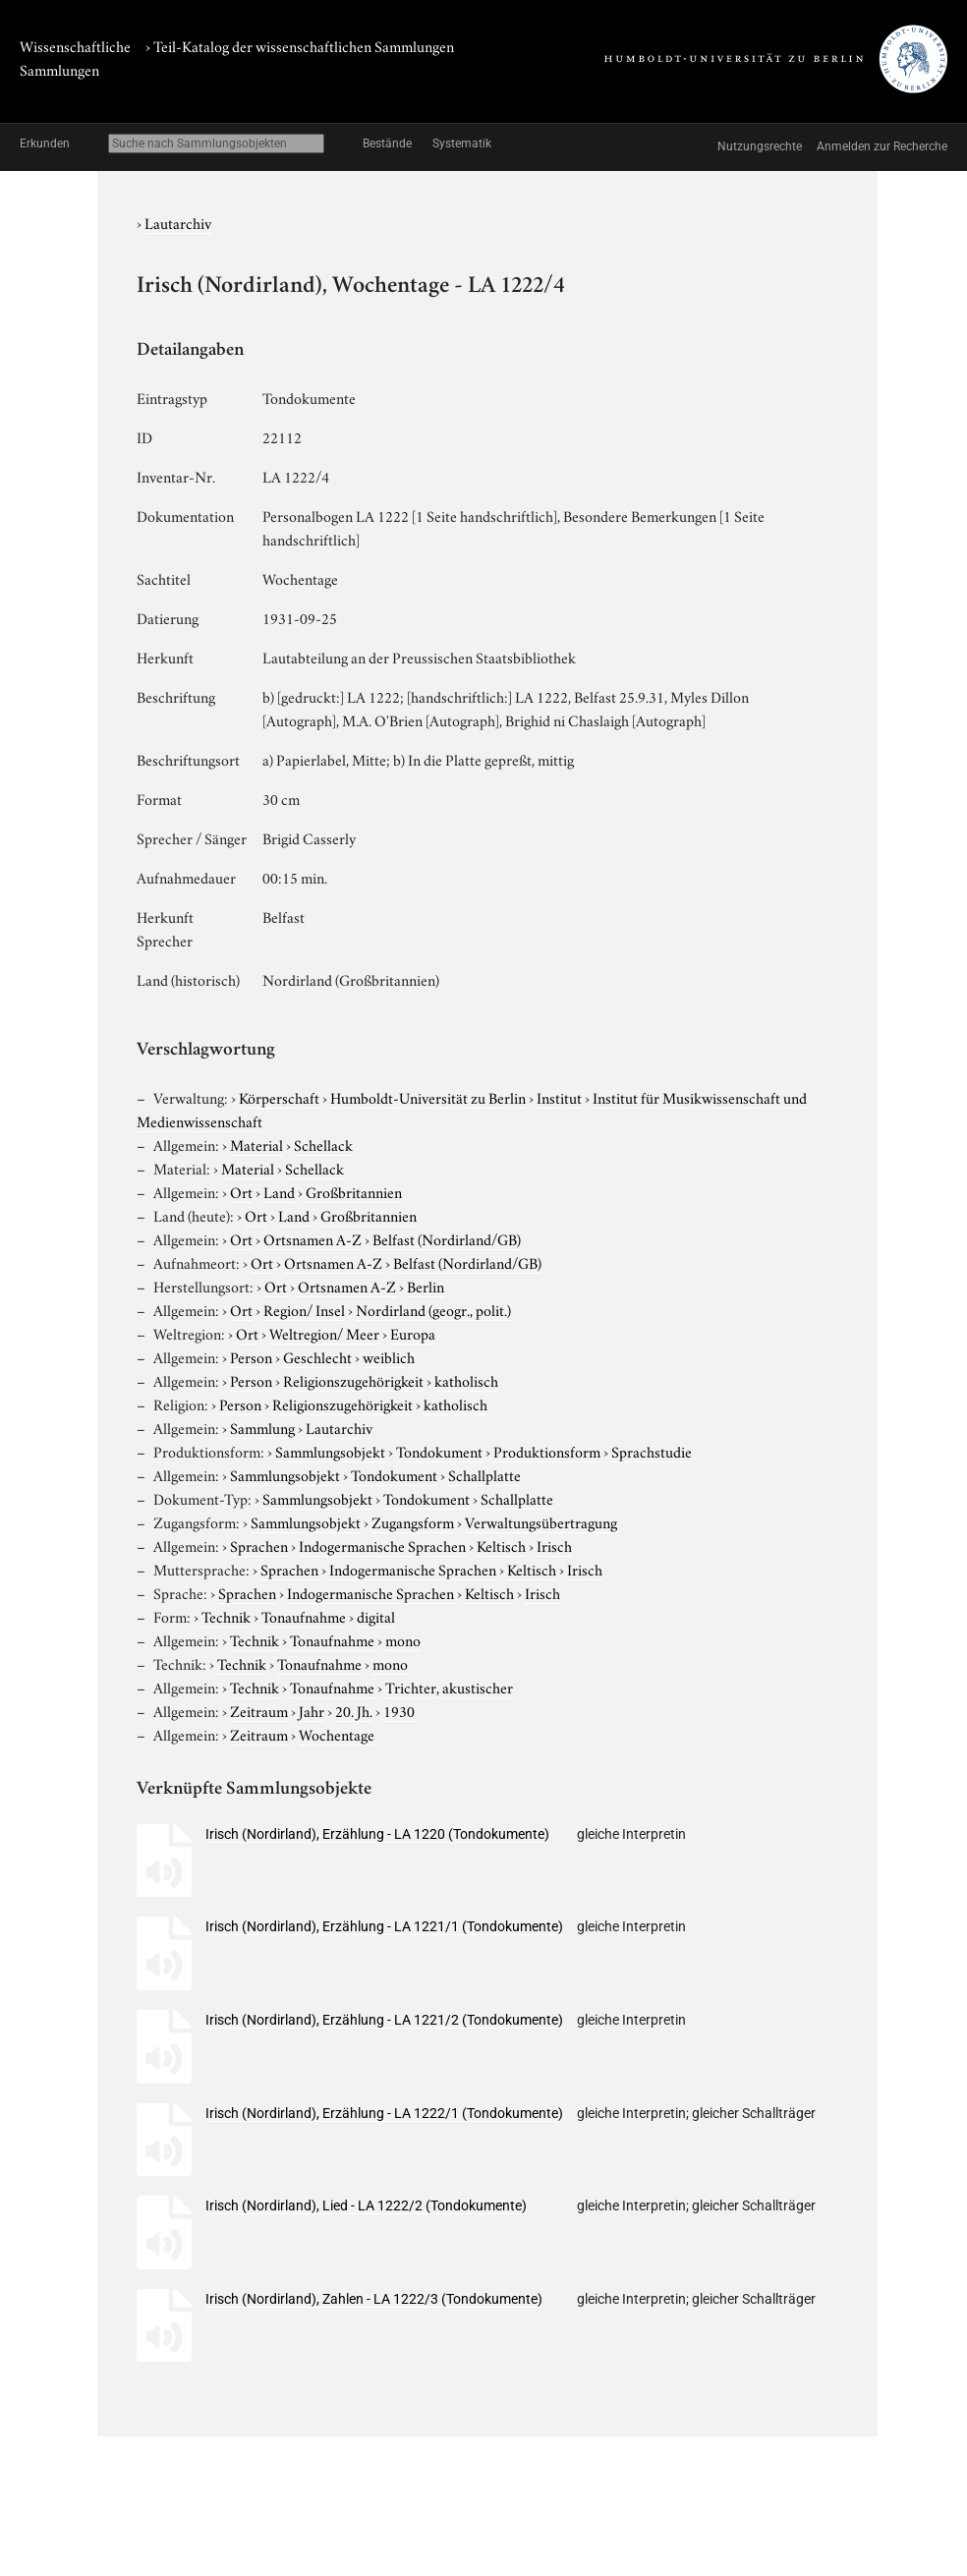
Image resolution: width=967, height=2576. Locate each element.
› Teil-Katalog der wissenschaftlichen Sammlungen (299, 45)
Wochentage (336, 1734)
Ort (241, 1191)
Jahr (311, 1710)
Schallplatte (484, 1474)
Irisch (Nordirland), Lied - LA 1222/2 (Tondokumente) (366, 2205)
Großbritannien (354, 1191)
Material (256, 1144)
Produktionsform (546, 1450)
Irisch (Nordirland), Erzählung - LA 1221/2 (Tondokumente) (384, 2020)
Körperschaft (279, 1097)
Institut (559, 1097)
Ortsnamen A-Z (312, 1238)
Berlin (425, 1285)
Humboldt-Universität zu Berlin (428, 1097)
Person (251, 1356)
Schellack (323, 1144)
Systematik (461, 143)
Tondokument (439, 1450)
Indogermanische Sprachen (382, 1545)
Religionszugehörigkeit (353, 1380)
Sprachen (259, 1545)
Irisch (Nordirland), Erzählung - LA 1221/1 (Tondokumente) (384, 1926)
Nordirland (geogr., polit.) (433, 1309)
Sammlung (262, 1427)
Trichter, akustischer (449, 1686)
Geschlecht (317, 1356)
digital (376, 1616)
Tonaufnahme (303, 1616)
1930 (399, 1710)
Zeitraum (259, 1710)
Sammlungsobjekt (330, 1450)
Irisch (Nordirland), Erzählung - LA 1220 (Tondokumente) (377, 1834)
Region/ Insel (304, 1309)
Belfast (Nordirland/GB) (446, 1238)
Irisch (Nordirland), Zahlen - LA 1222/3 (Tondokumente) (373, 2299)
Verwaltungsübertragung (541, 1521)
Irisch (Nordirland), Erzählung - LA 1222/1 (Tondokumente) (384, 2113)
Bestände (387, 143)
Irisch (554, 1545)
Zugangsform (412, 1521)
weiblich (389, 1356)
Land (279, 1191)
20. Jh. (353, 1710)
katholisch (466, 1380)
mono (403, 1639)
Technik (226, 1616)
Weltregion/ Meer (324, 1333)
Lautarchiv (177, 222)
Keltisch (501, 1545)
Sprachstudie (651, 1450)
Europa (412, 1333)
